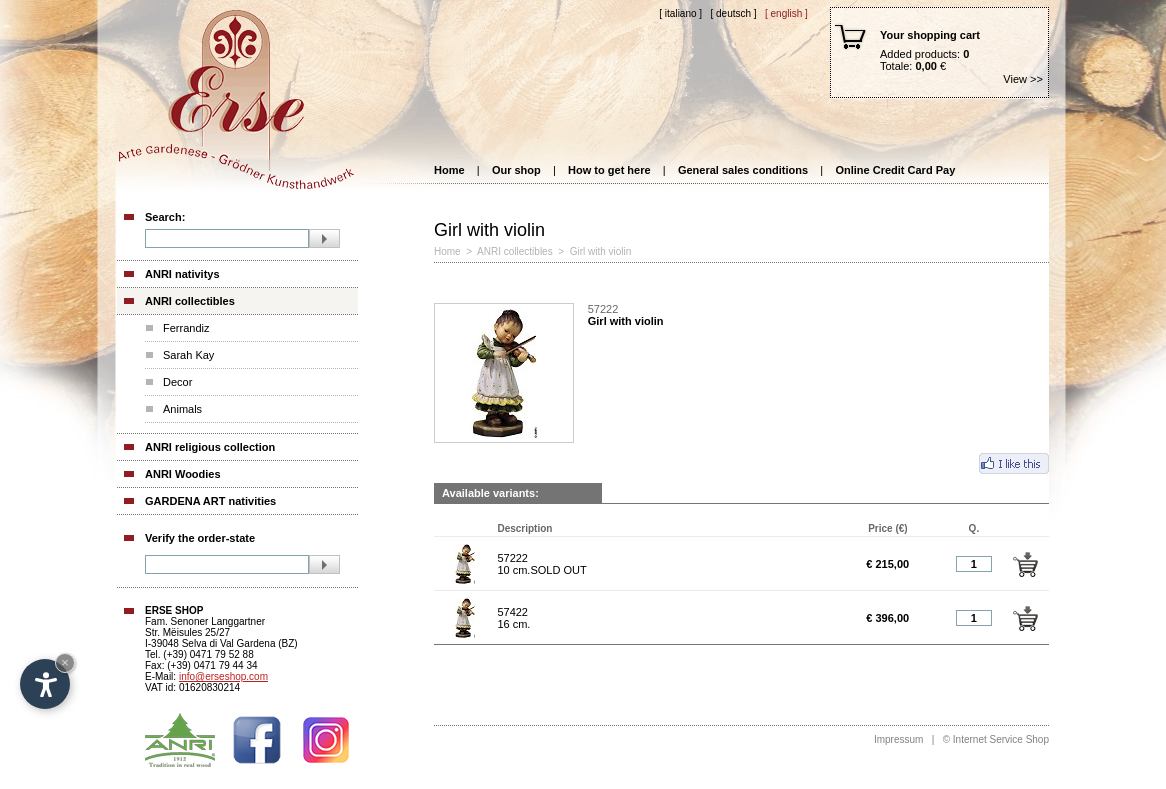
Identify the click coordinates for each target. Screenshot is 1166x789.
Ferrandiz (186, 328)
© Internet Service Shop (996, 739)
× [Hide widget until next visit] (65, 662)
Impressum (898, 739)
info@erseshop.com (223, 676)
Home (449, 170)
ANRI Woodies (183, 474)
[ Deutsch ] (733, 13)
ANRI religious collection (210, 447)
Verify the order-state (200, 538)
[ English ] (786, 13)
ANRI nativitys (182, 274)
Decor (177, 382)
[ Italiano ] (680, 13)
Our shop (516, 170)
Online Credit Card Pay (895, 170)
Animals (182, 409)
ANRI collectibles (190, 301)
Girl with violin (601, 251)
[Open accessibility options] (45, 684)
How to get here (609, 170)
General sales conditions (743, 170)
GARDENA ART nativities (210, 501)
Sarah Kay (188, 355)
